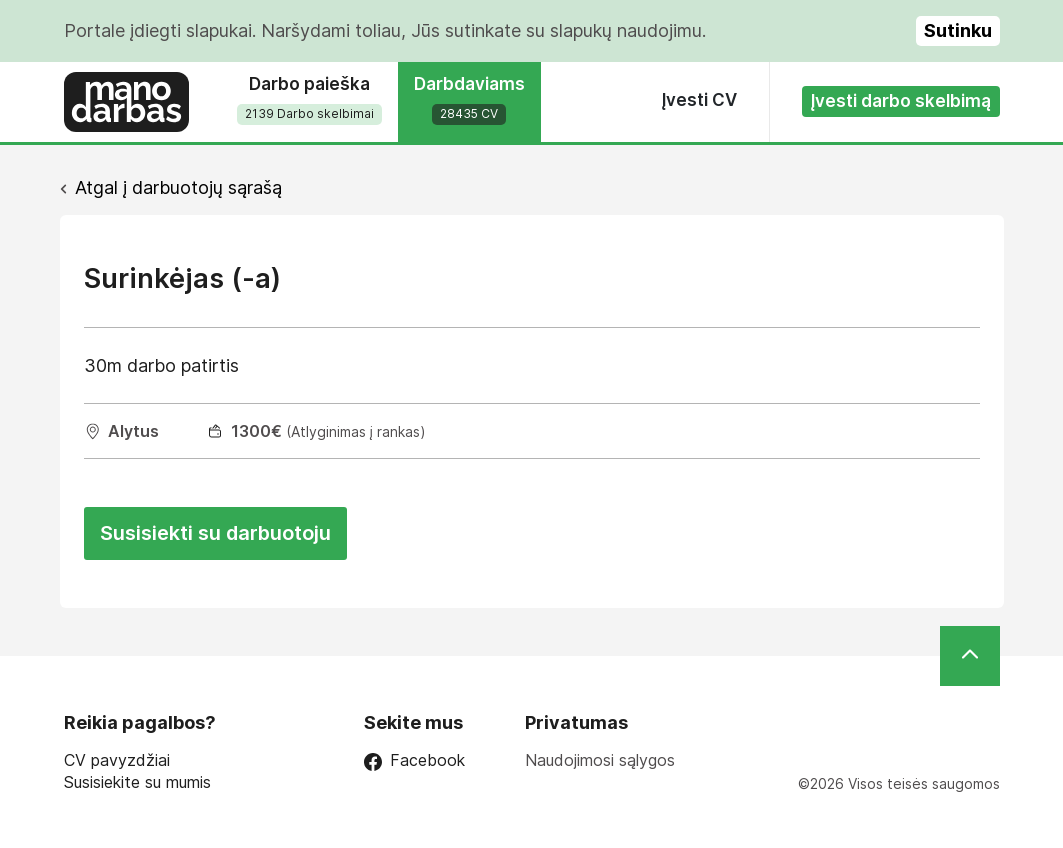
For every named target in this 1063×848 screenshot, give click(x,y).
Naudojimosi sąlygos (600, 760)
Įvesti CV (699, 100)
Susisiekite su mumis (137, 782)
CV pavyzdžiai (117, 760)
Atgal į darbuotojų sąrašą (178, 187)
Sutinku (958, 30)
